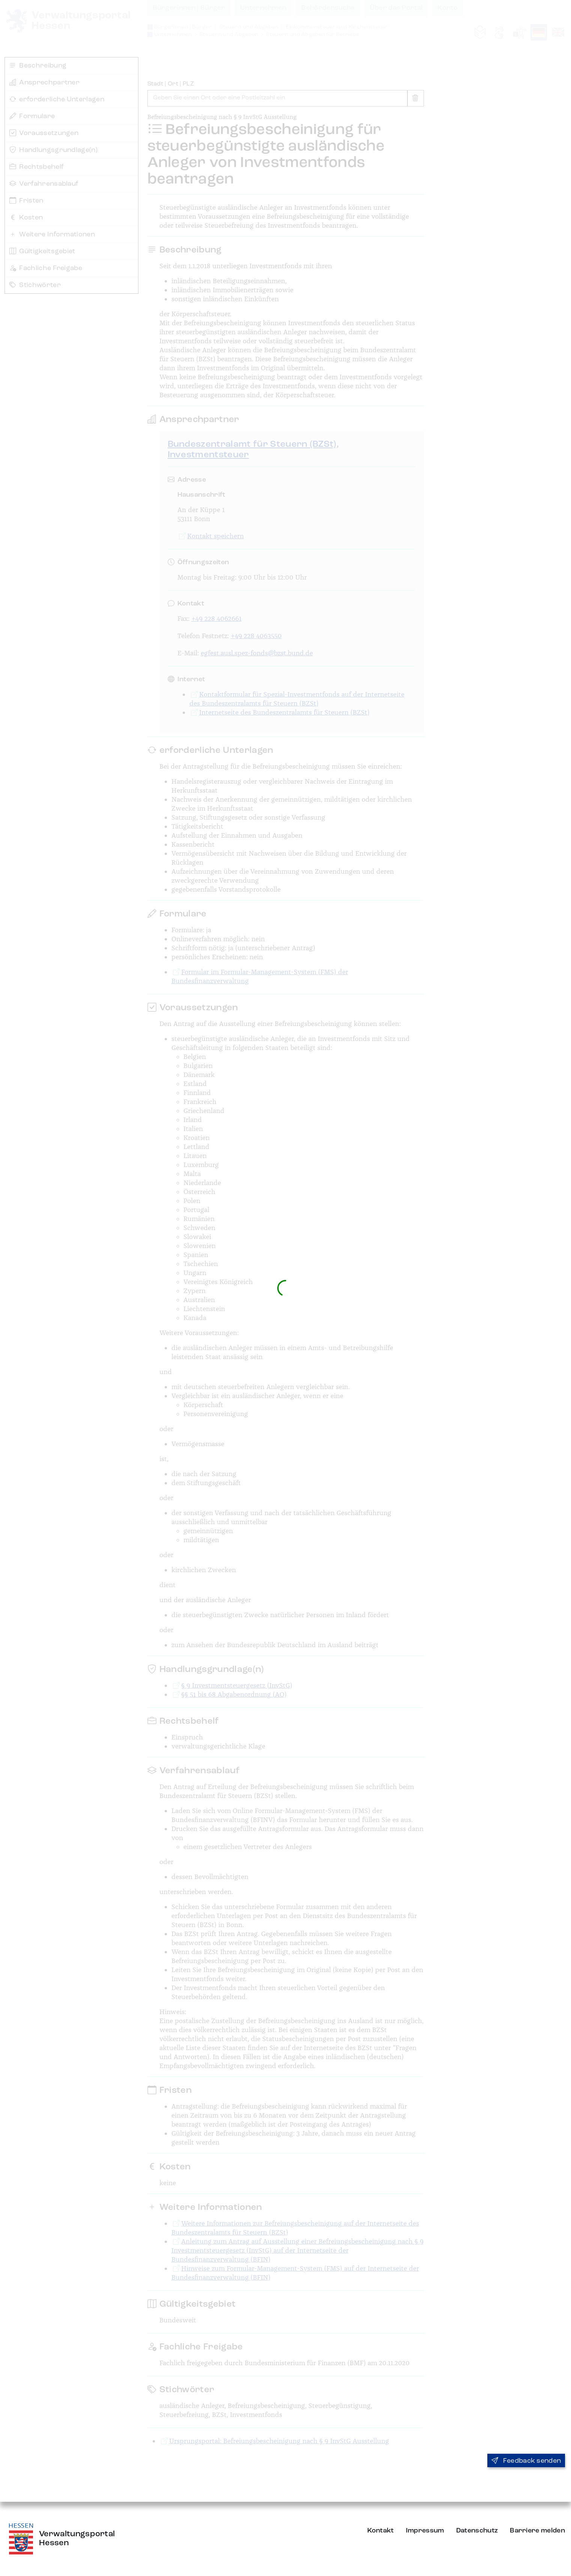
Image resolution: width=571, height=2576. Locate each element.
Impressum (425, 2530)
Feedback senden (526, 2460)
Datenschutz (477, 2530)
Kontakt (380, 2530)
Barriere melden (537, 2530)
